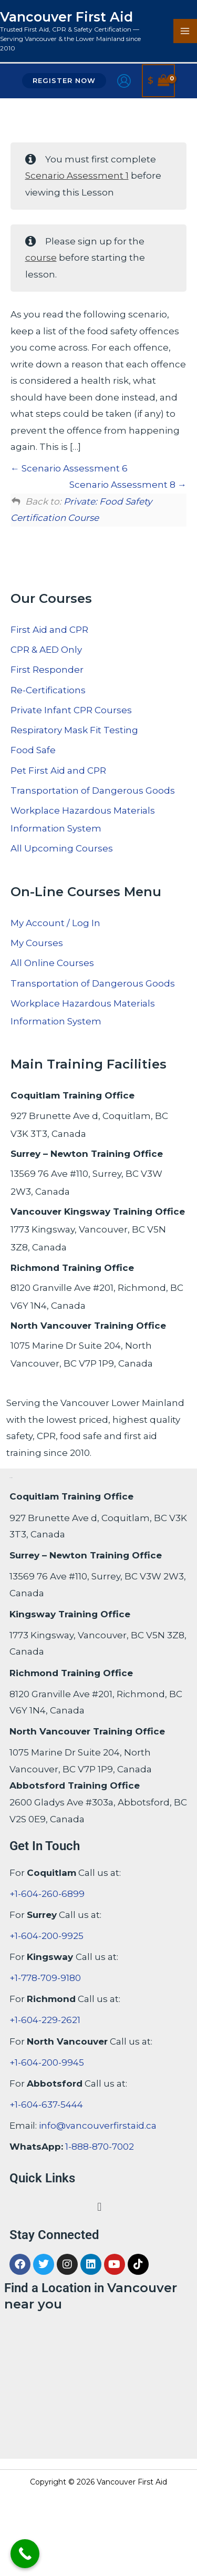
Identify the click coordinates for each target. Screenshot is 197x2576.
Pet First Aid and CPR (58, 770)
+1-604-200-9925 (46, 1936)
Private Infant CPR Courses (71, 710)
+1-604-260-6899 (47, 1894)
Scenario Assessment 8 (127, 484)
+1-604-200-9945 (46, 2062)
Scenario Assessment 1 (77, 175)
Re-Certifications (48, 690)
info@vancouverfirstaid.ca (98, 2125)
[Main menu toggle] (185, 31)
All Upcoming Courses (62, 848)
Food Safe (33, 750)
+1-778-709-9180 (45, 1978)
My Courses (37, 943)
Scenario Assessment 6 (69, 468)
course (41, 257)
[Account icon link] (124, 81)
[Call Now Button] (25, 2553)
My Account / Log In (55, 923)
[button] (64, 80)
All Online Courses (52, 963)
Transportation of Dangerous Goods (93, 790)
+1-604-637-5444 (46, 2104)
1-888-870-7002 (99, 2146)
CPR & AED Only (46, 649)
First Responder (47, 669)
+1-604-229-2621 (44, 2020)
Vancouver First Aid (66, 17)
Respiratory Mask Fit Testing (74, 730)
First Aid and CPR (49, 629)
